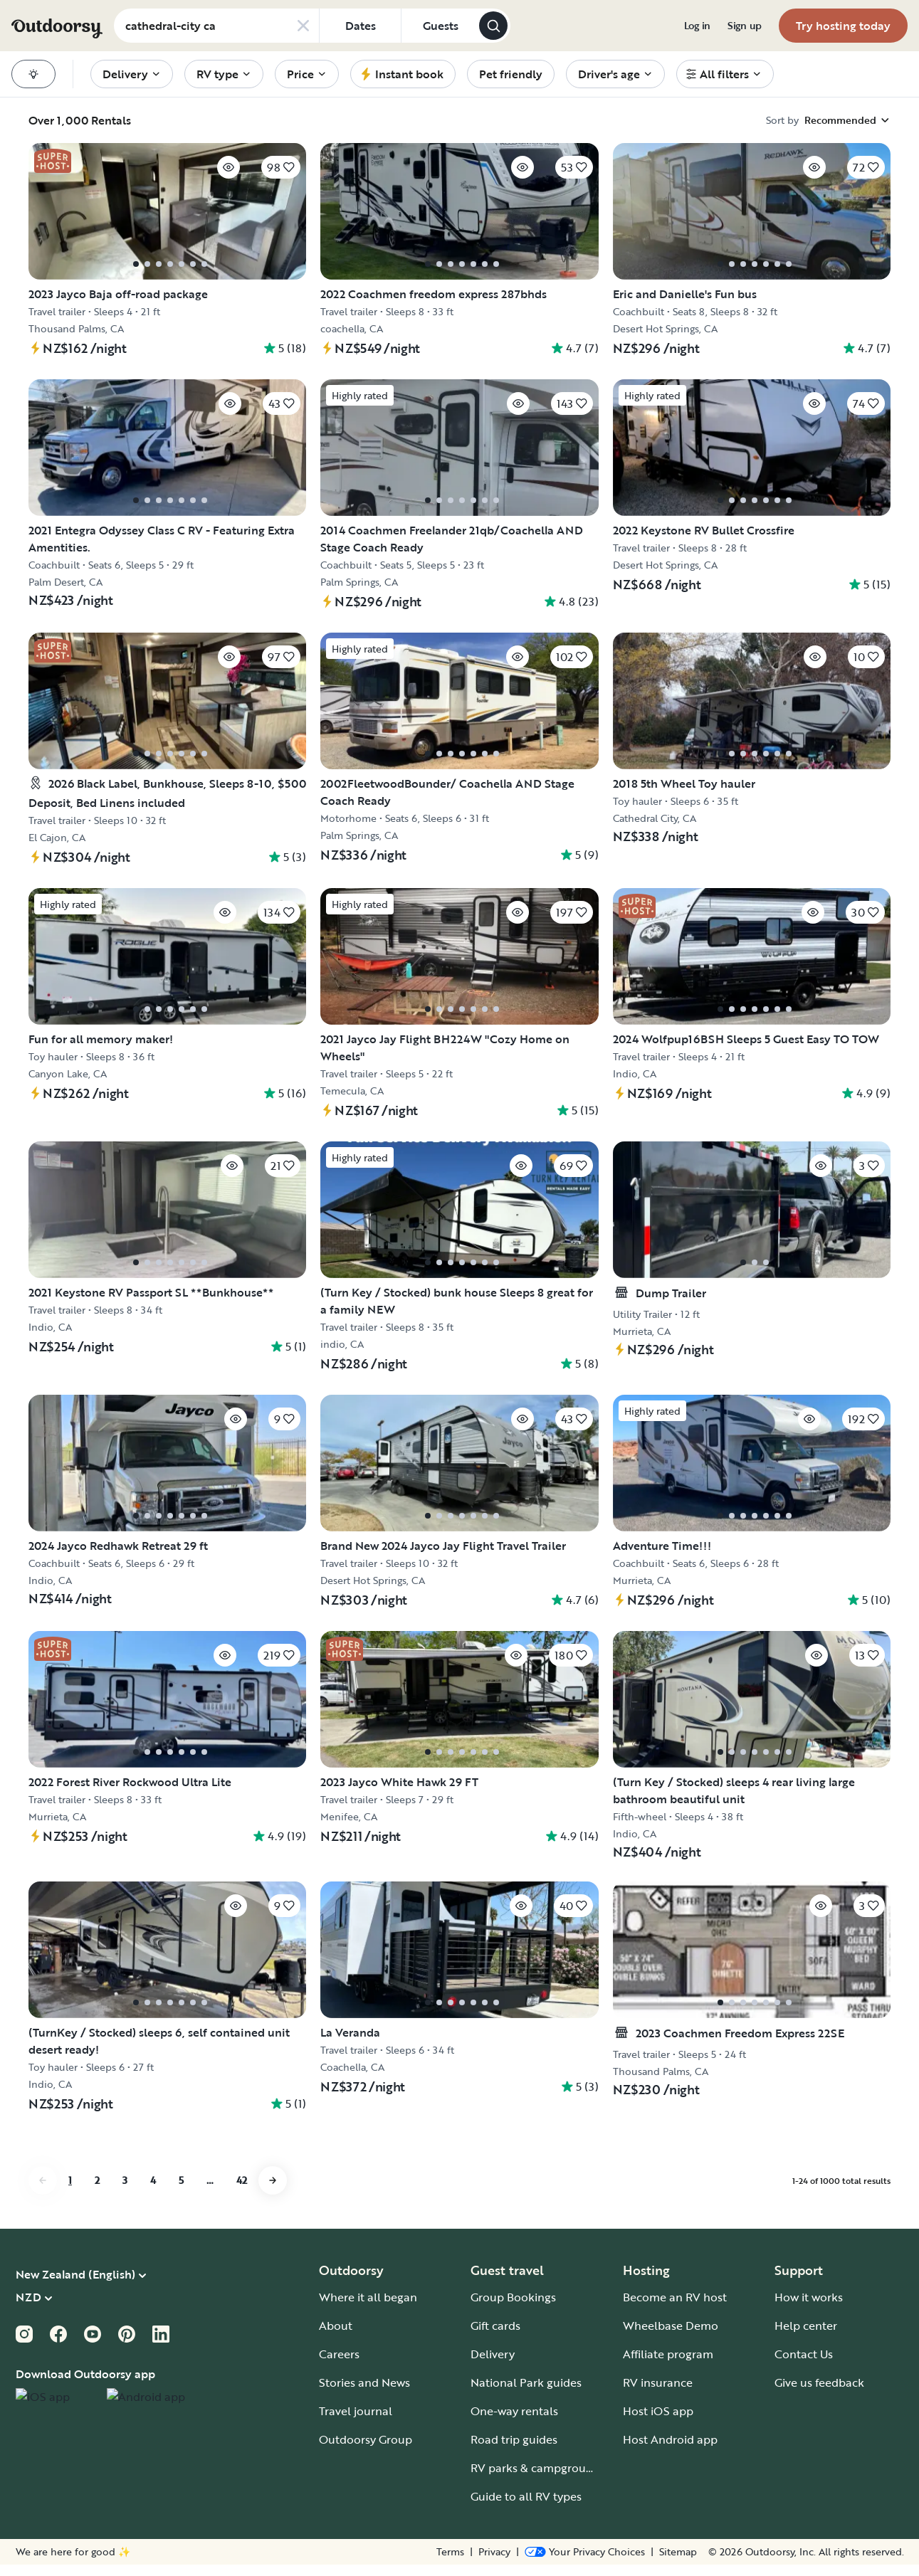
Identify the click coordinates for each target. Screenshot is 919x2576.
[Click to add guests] (440, 26)
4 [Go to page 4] (153, 2229)
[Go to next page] (272, 2230)
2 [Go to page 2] (97, 2229)
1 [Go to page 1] (70, 2229)
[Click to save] (199, 171)
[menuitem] (697, 26)
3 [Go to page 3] (124, 2229)
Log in (697, 26)
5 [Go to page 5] (181, 2229)
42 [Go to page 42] (241, 2229)
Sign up (745, 26)
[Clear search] (303, 25)
